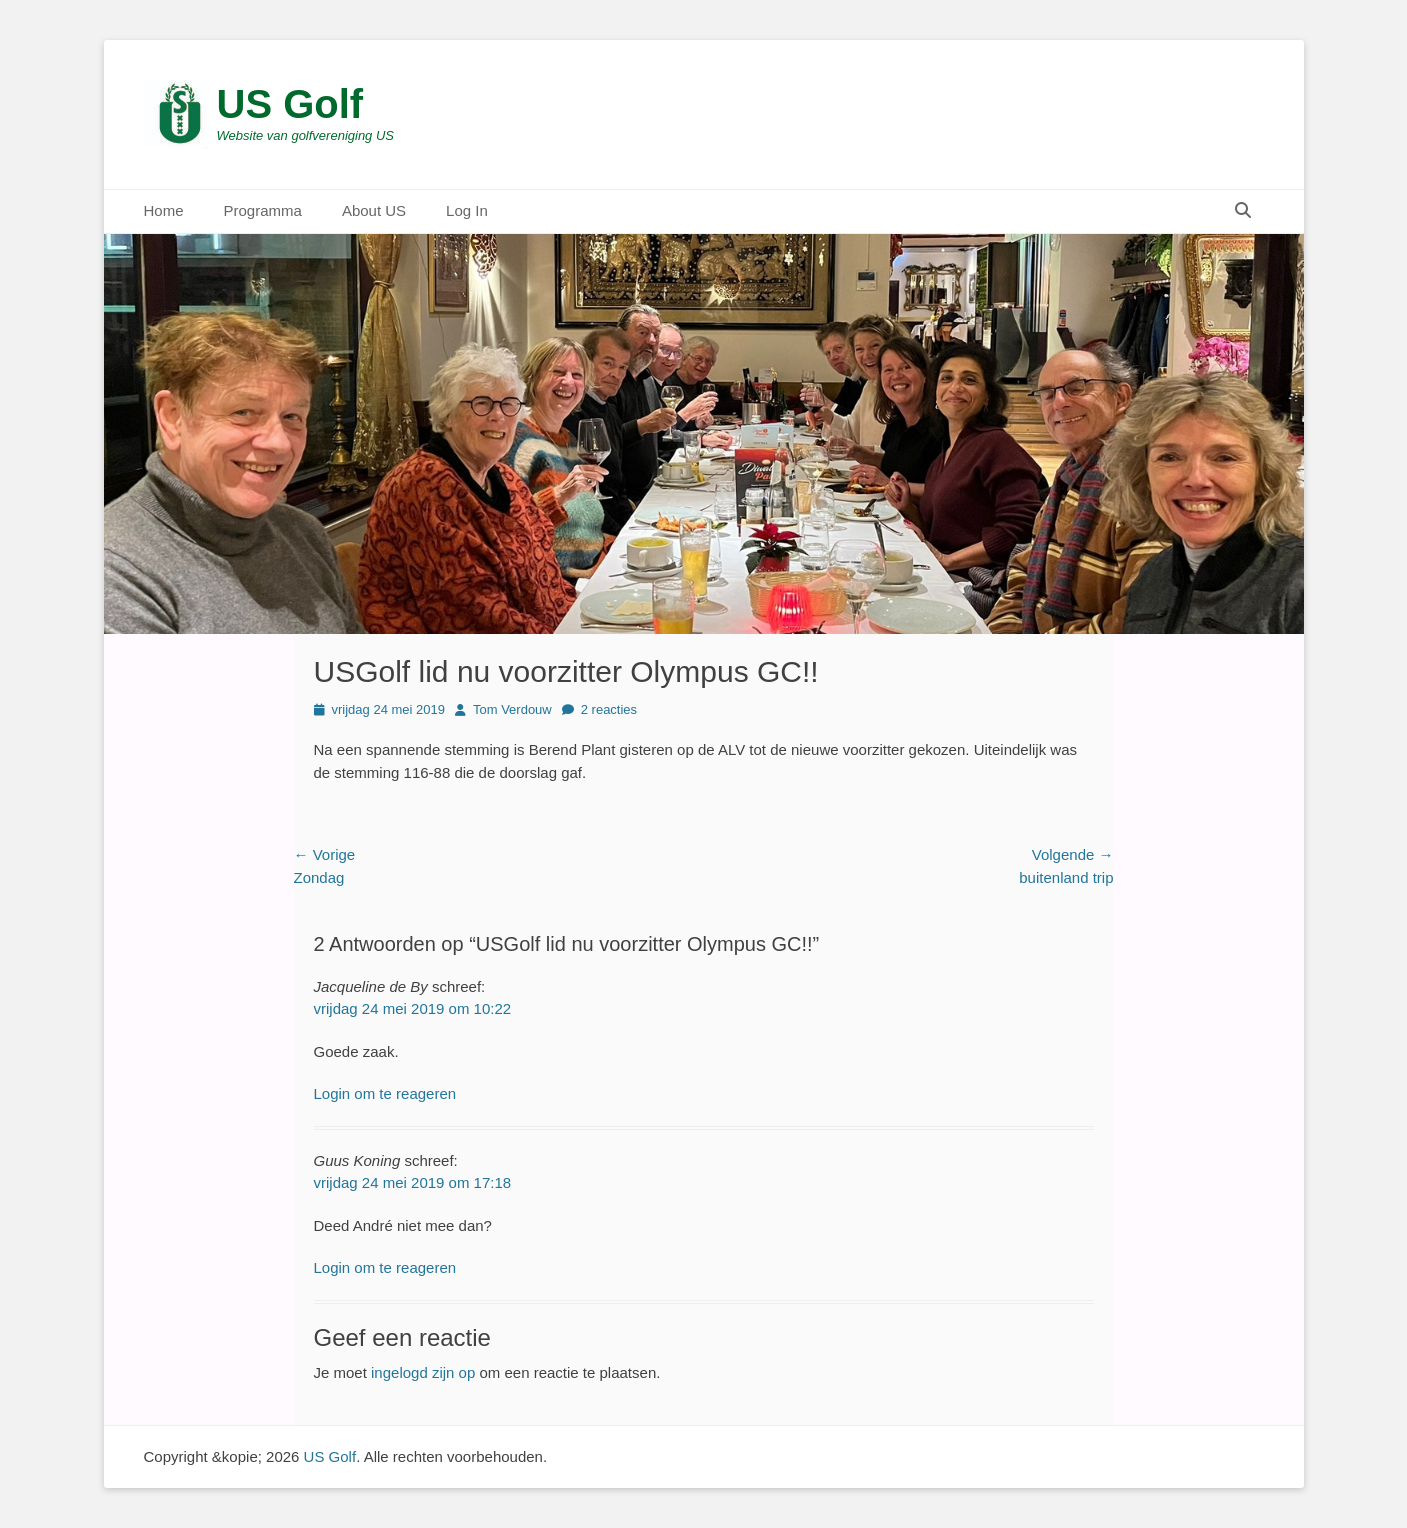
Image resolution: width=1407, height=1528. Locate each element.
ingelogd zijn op (423, 1372)
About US (374, 210)
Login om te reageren (385, 1093)
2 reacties (609, 709)
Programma (263, 210)
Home (164, 210)
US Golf (290, 104)
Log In (467, 210)
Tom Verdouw (512, 709)
